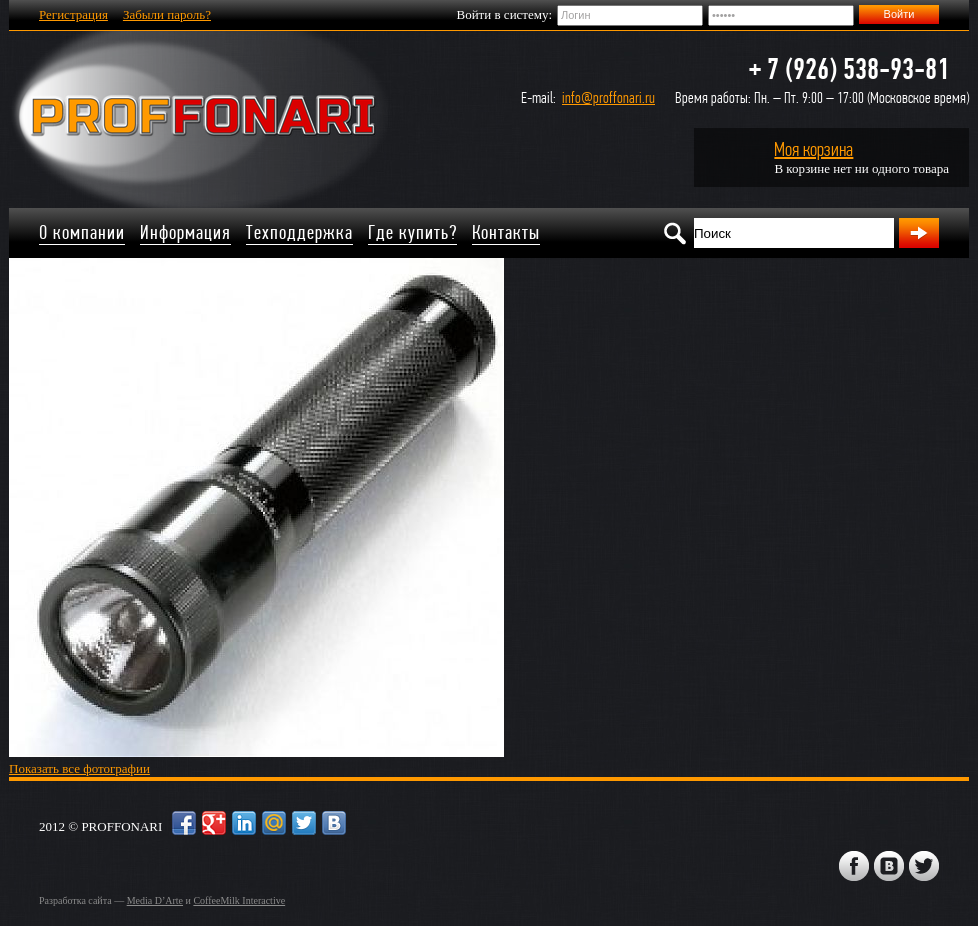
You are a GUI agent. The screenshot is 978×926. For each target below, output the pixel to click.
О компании (82, 232)
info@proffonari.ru (608, 97)
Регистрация (73, 14)
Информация (185, 232)
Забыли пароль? (167, 14)
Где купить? (412, 232)
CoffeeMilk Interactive (239, 900)
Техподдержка (299, 232)
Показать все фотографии (79, 768)
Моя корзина (813, 149)
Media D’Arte (155, 900)
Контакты (506, 232)
